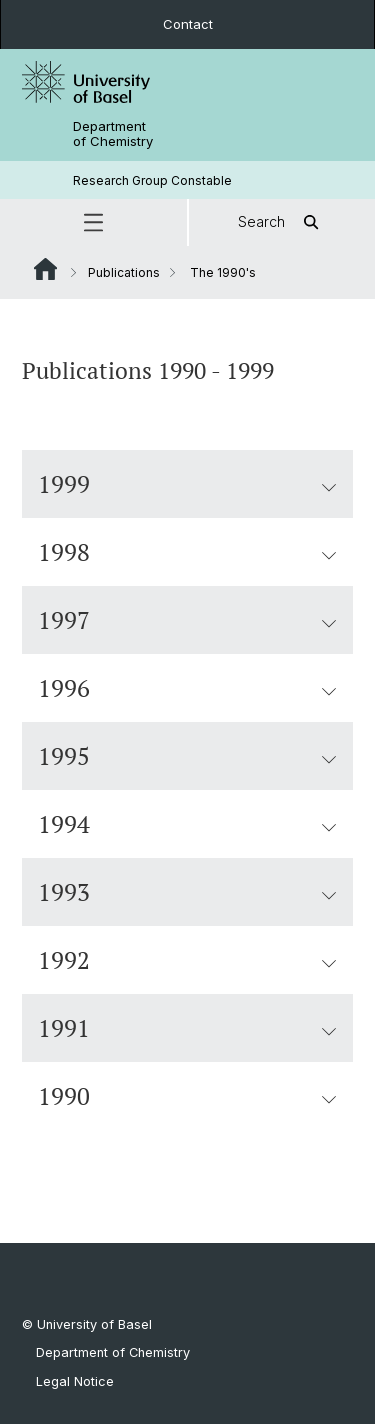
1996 (187, 688)
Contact (188, 24)
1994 (187, 824)
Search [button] (281, 222)
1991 (187, 1028)
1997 (187, 620)
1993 (187, 892)
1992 (187, 960)
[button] (93, 222)
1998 (187, 552)
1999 (187, 484)
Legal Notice (75, 1381)
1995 (187, 756)
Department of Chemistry (113, 134)
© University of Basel (87, 1324)
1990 (187, 1096)
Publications (124, 272)
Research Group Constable (152, 180)
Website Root (45, 269)
